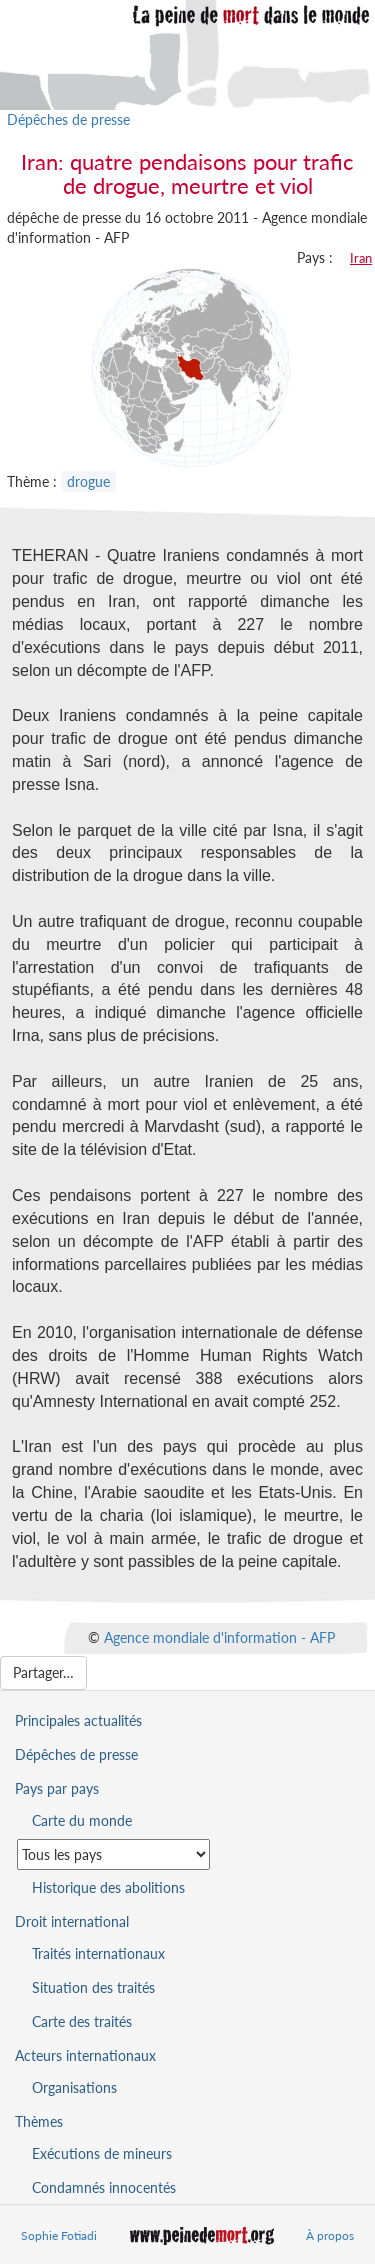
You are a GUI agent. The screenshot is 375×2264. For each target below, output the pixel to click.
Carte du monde (82, 1820)
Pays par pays (57, 1788)
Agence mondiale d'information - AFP (219, 1637)
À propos (330, 2235)
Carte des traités (82, 2021)
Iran (361, 258)
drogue (88, 481)
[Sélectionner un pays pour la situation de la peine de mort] (113, 1854)
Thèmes (39, 2121)
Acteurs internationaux (85, 2055)
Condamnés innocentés (104, 2187)
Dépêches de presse (68, 119)
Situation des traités (93, 1987)
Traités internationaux (98, 1953)
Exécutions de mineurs (102, 2153)
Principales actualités (78, 1720)
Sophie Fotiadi (59, 2235)
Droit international (72, 1921)
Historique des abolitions (108, 1887)
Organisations (74, 2087)
